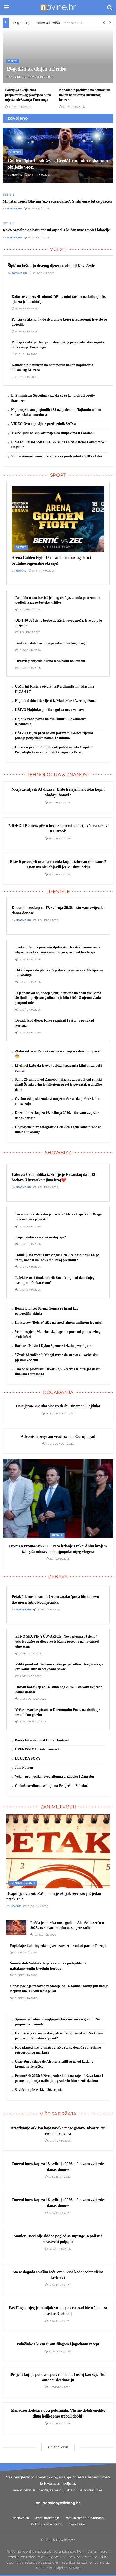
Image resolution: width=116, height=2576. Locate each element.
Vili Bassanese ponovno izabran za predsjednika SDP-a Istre (56, 456)
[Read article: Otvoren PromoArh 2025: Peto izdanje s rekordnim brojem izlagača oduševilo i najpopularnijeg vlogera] (58, 1498)
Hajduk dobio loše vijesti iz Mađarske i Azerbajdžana (55, 701)
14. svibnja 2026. (58, 2140)
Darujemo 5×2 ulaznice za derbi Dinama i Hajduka (58, 1406)
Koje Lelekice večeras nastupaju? (40, 1237)
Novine (17, 174)
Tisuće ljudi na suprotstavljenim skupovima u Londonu (53, 433)
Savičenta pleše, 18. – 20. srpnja (39, 2090)
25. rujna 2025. (58, 1558)
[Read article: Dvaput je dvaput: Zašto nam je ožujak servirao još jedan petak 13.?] (58, 1851)
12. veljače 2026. (28, 1653)
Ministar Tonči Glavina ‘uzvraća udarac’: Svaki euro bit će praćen (57, 201)
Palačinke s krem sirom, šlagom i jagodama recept (58, 2344)
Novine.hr (18, 77)
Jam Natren (24, 1767)
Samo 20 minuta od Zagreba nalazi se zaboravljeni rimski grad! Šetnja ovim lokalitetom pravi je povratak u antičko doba (58, 1085)
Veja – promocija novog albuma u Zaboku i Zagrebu (54, 1776)
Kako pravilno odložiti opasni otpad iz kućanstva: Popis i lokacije (56, 230)
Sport (21, 547)
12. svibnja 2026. (58, 2321)
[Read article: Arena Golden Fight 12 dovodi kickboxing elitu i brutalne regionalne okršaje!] (58, 519)
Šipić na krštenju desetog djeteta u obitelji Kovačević (51, 266)
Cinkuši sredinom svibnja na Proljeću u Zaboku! (51, 1786)
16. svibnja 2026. (37, 208)
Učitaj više (58, 2447)
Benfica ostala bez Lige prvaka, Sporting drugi (50, 643)
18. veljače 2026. (43, 1934)
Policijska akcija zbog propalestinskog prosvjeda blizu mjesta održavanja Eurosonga (28, 95)
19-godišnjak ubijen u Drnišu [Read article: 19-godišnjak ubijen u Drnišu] (36, 69)
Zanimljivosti (23, 1883)
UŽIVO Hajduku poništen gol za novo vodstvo (50, 710)
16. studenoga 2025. (31, 1699)
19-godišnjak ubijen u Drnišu (36, 23)
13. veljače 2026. (46, 1609)
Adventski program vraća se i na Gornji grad (58, 1436)
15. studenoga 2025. (31, 1721)
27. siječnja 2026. (23, 1952)
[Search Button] (109, 7)
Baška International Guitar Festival (42, 1740)
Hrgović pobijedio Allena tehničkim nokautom (50, 661)
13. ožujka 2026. (36, 1906)
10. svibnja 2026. (58, 2351)
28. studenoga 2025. (58, 1413)
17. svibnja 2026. (40, 77)
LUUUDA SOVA (27, 1758)
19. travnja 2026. (38, 174)
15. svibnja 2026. (58, 2177)
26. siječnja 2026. (23, 1975)
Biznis (9, 194)
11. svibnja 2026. (58, 2387)
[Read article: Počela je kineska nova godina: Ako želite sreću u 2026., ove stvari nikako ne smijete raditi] (16, 1927)
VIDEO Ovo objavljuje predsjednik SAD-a (43, 424)
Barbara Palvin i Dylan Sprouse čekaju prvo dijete (53, 1346)
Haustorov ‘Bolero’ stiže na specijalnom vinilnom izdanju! (58, 1322)
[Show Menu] (6, 7)
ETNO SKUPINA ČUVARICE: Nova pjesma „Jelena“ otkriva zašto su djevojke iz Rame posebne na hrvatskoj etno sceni (57, 1641)
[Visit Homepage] (58, 8)
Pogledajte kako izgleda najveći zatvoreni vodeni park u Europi (58, 1946)
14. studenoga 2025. (58, 1443)
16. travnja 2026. (42, 570)
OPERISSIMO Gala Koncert (37, 1749)
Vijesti (13, 61)
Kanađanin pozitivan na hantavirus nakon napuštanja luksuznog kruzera (84, 95)
